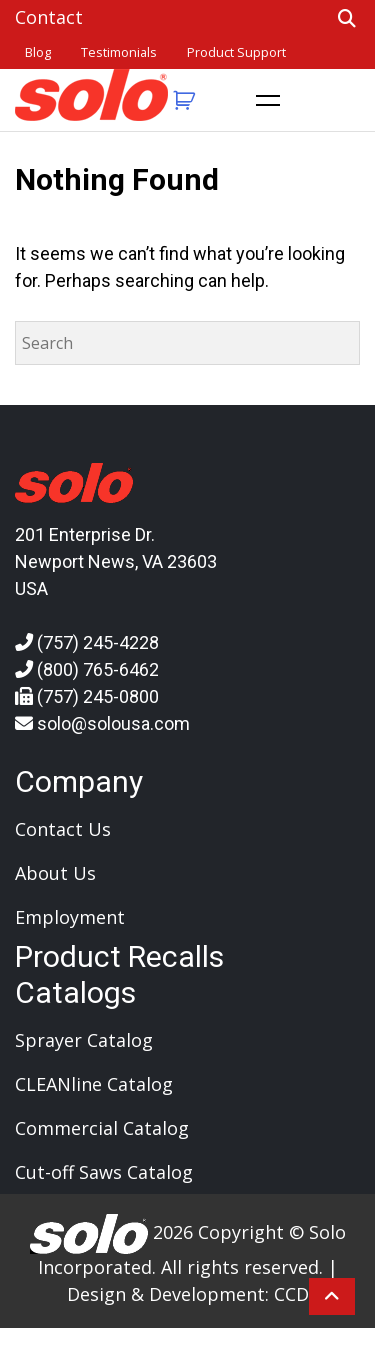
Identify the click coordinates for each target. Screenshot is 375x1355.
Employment (70, 917)
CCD (291, 1294)
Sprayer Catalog (84, 1040)
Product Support (236, 52)
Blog (38, 52)
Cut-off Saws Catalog (104, 1172)
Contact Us (63, 829)
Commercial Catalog (102, 1128)
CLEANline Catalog (94, 1084)
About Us (55, 873)
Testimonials (119, 52)
